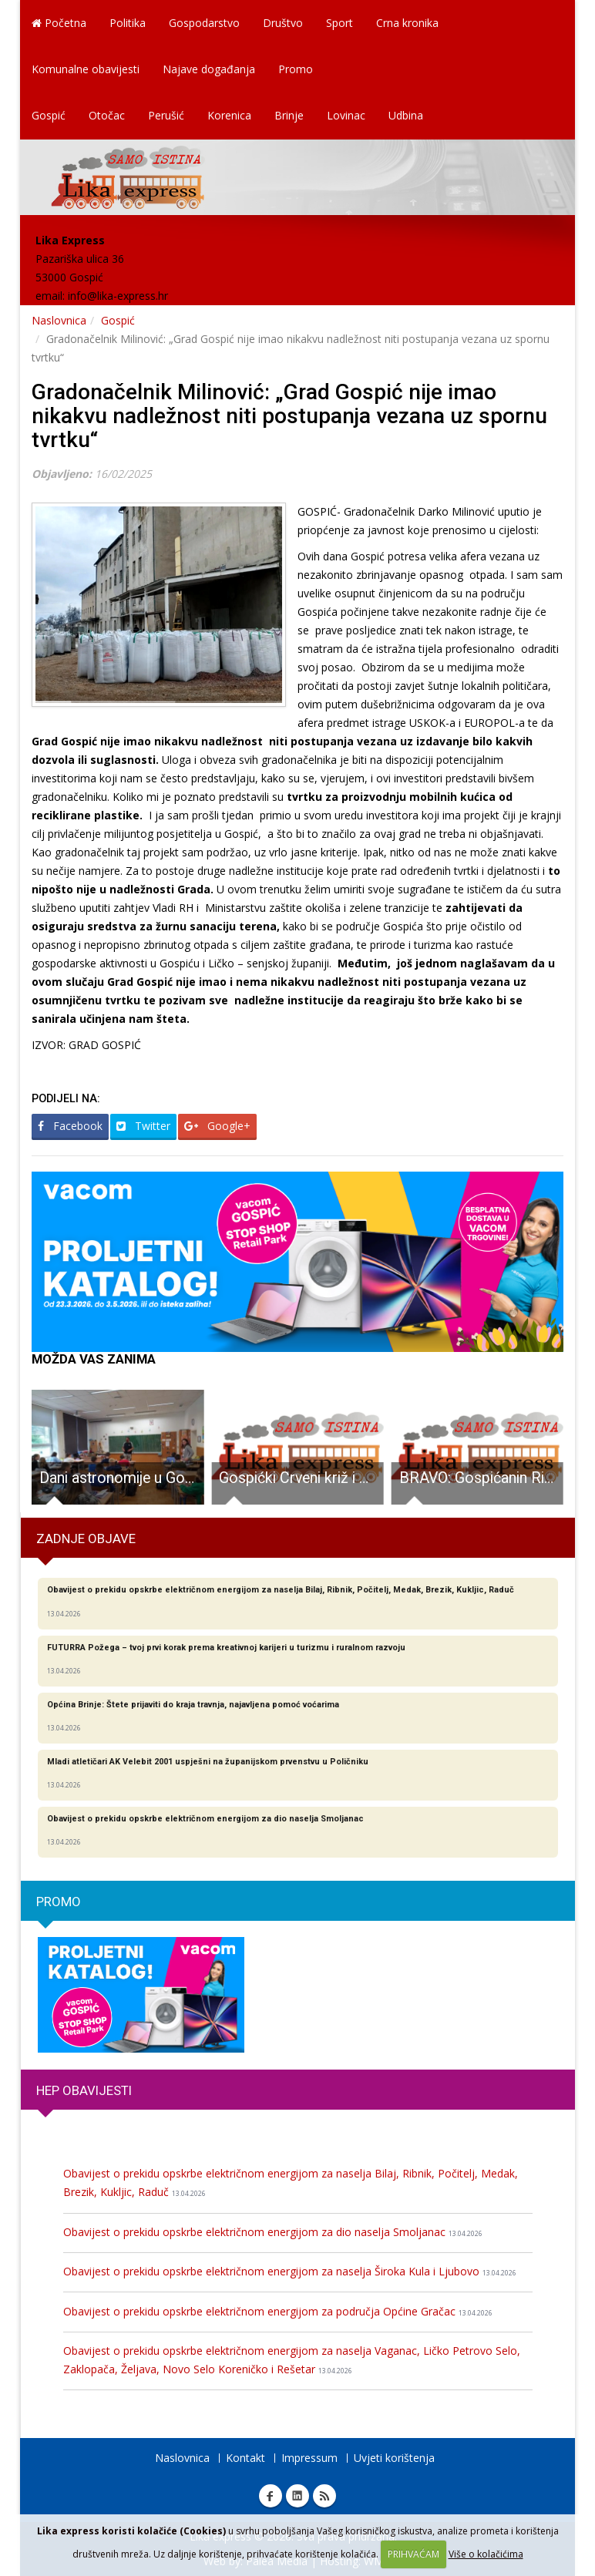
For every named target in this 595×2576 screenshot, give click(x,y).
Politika (127, 22)
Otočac (107, 115)
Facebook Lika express (270, 2495)
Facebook (70, 1125)
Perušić (166, 115)
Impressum (309, 2457)
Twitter (143, 1125)
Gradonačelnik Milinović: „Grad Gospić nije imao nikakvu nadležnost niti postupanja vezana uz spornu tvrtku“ (289, 415)
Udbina (405, 115)
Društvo (283, 22)
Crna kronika (407, 22)
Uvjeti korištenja (394, 2457)
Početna (59, 22)
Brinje (289, 115)
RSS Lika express (324, 2495)
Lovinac (346, 115)
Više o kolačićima (486, 2554)
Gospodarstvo (204, 22)
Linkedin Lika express (297, 2495)
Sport (339, 22)
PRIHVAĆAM (413, 2554)
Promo (295, 69)
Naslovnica (59, 320)
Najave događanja (209, 69)
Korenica (229, 115)
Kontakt (245, 2457)
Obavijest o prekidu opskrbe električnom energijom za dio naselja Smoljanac (272, 2232)
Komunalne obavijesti (86, 69)
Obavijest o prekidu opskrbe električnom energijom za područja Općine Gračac (277, 2311)
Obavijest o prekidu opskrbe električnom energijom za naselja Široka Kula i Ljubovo (289, 2271)
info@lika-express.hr (118, 295)
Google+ (217, 1125)
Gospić (49, 115)
